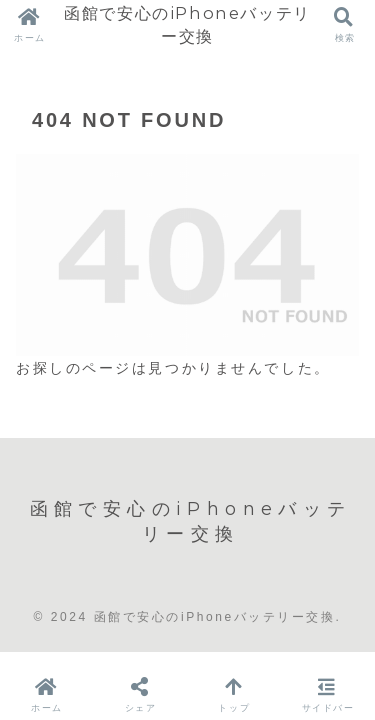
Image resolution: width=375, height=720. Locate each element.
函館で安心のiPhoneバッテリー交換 (187, 24)
